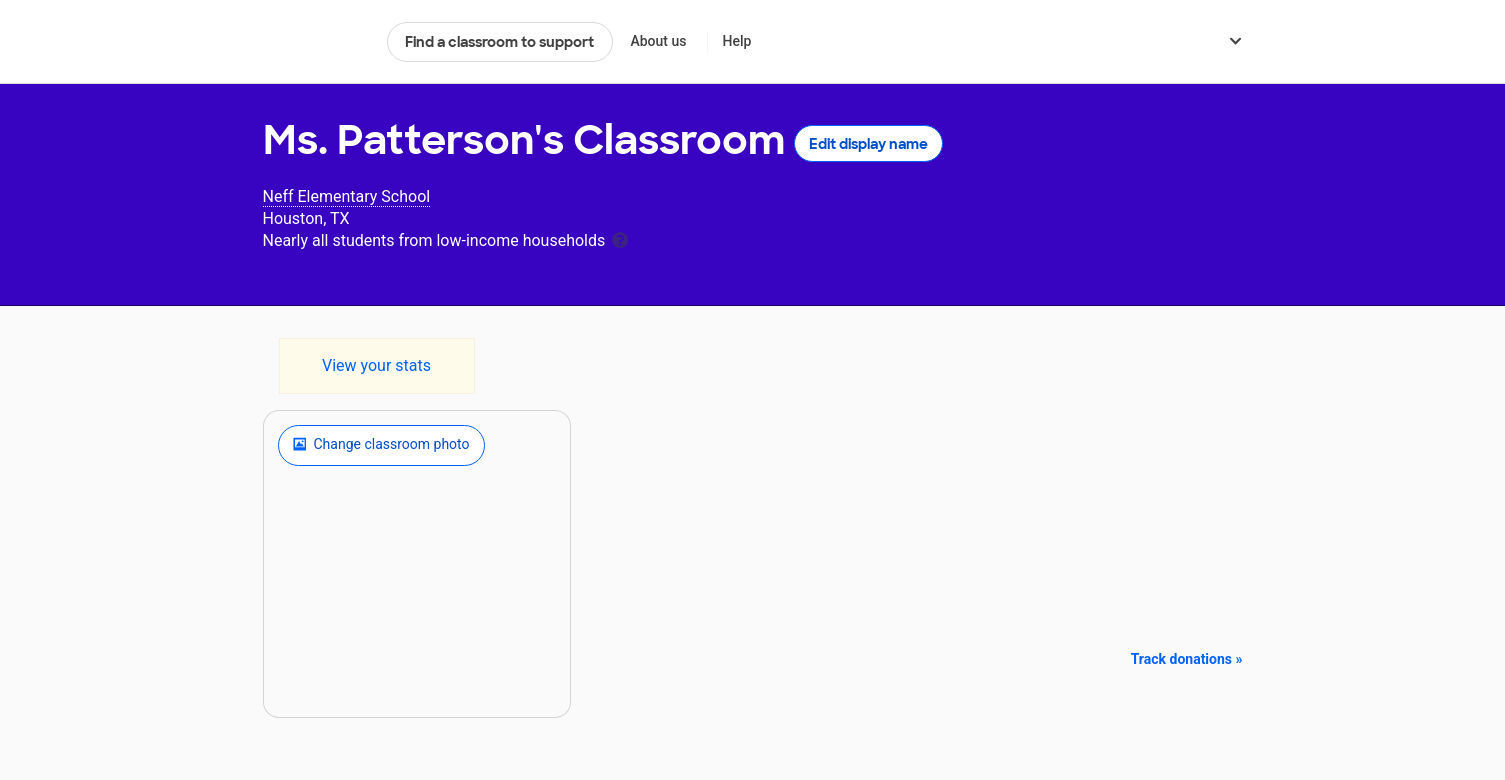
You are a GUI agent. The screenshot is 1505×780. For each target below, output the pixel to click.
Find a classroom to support (499, 42)
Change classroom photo (381, 445)
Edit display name (868, 144)
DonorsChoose (316, 42)
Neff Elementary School (347, 196)
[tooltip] (620, 238)
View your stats (376, 365)
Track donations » (1187, 659)
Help (736, 41)
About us (658, 41)
